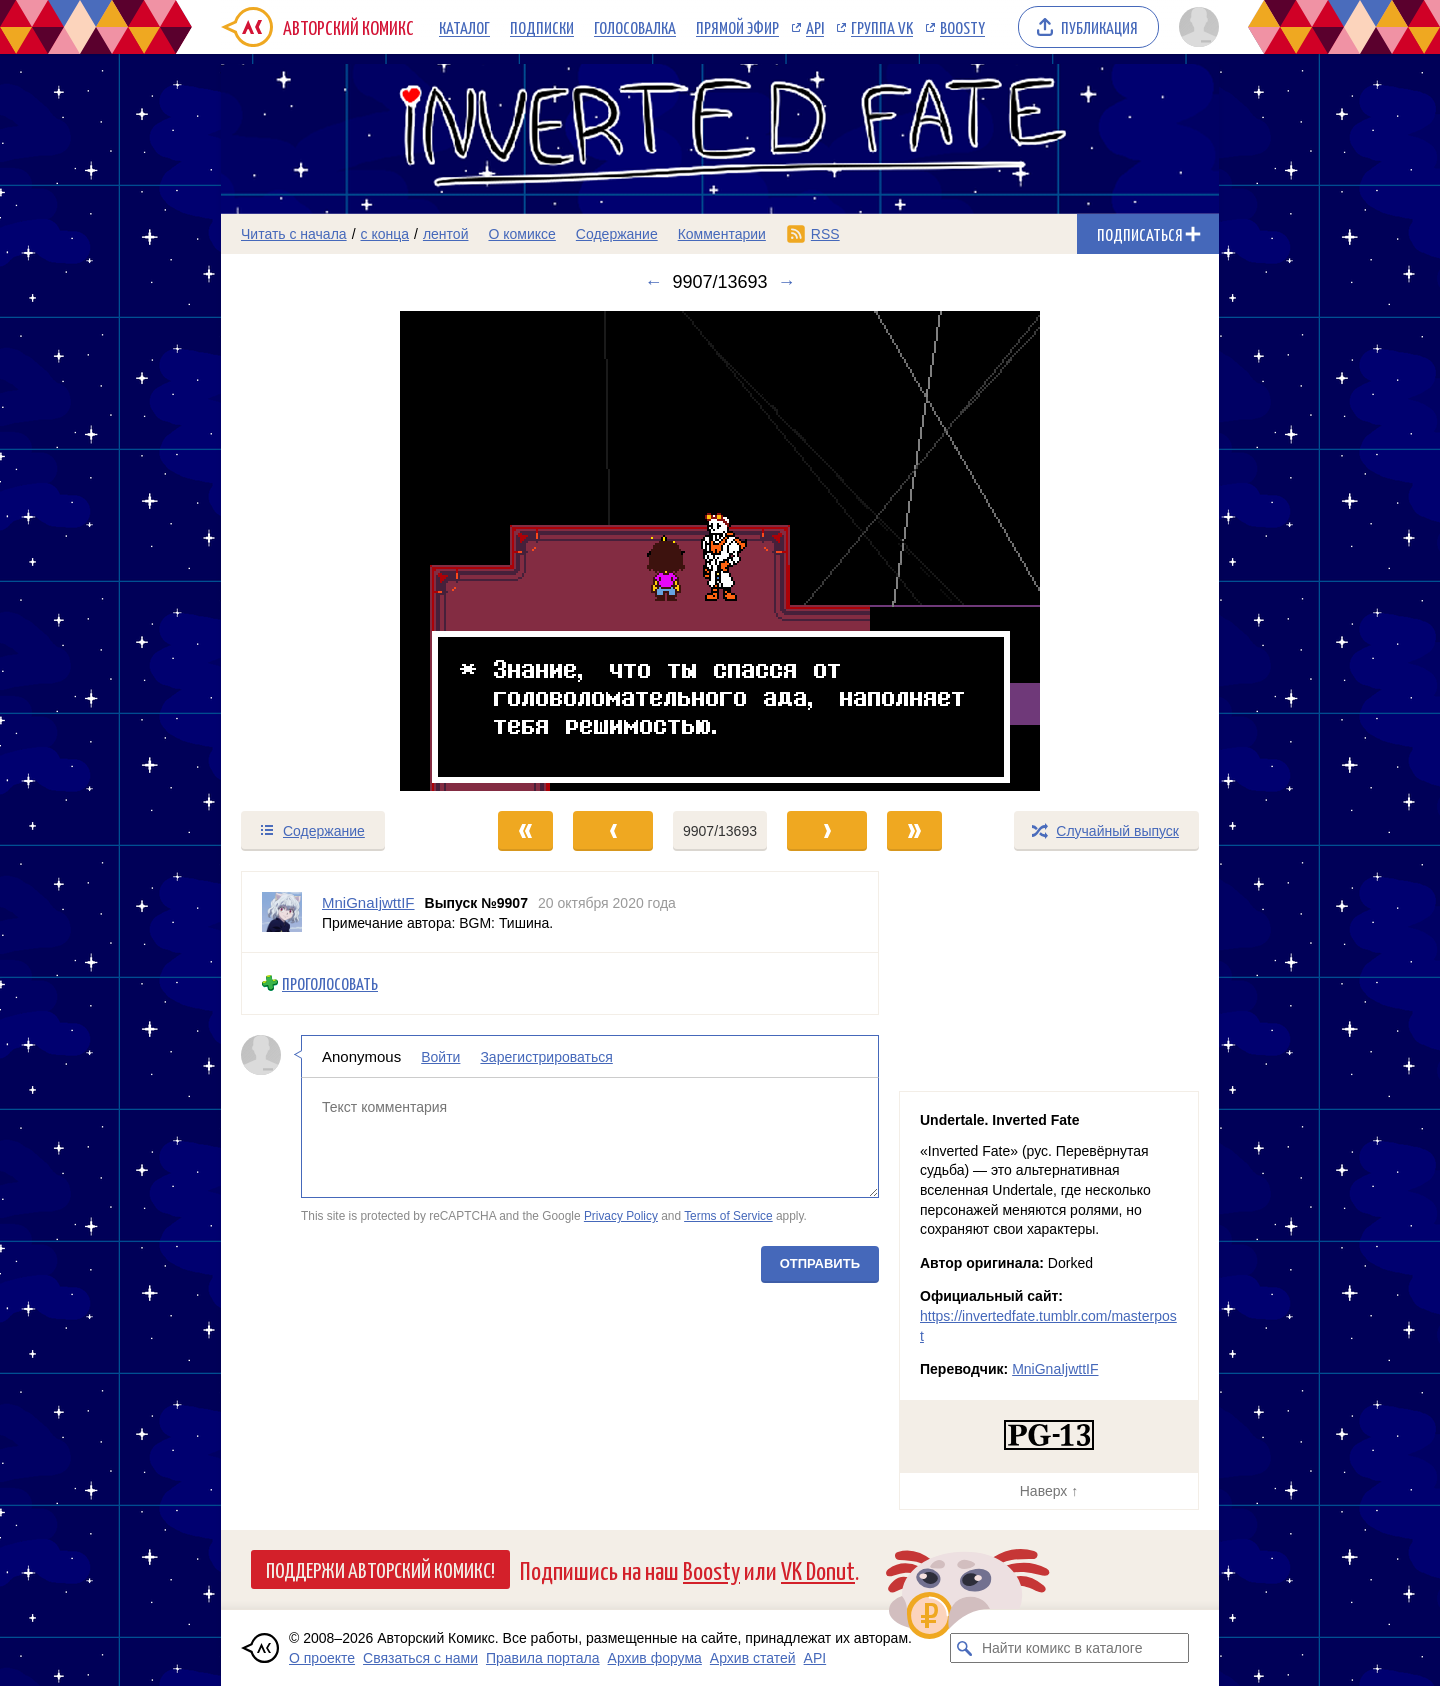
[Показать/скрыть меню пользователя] (1195, 27)
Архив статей (753, 1658)
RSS (825, 234)
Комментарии (722, 234)
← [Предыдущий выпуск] (653, 282)
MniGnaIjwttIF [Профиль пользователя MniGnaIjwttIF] (368, 902)
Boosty (962, 27)
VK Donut (818, 1569)
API (815, 27)
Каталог (464, 27)
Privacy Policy (621, 1216)
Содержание (617, 234)
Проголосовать (330, 983)
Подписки (542, 27)
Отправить (820, 1262)
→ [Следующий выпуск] (787, 282)
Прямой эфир (737, 27)
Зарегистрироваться (546, 1056)
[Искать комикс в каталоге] (965, 1648)
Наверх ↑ (1049, 1491)
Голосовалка (635, 27)
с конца (385, 234)
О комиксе (521, 234)
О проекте (322, 1658)
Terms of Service (728, 1216)
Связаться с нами (420, 1658)
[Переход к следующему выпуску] (720, 551)
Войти (440, 1056)
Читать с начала (294, 234)
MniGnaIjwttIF (1055, 1369)
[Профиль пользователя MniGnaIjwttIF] (282, 912)
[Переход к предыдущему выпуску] (346, 551)
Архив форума (655, 1658)
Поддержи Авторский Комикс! (380, 1569)
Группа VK (882, 27)
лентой (446, 234)
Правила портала (543, 1658)
